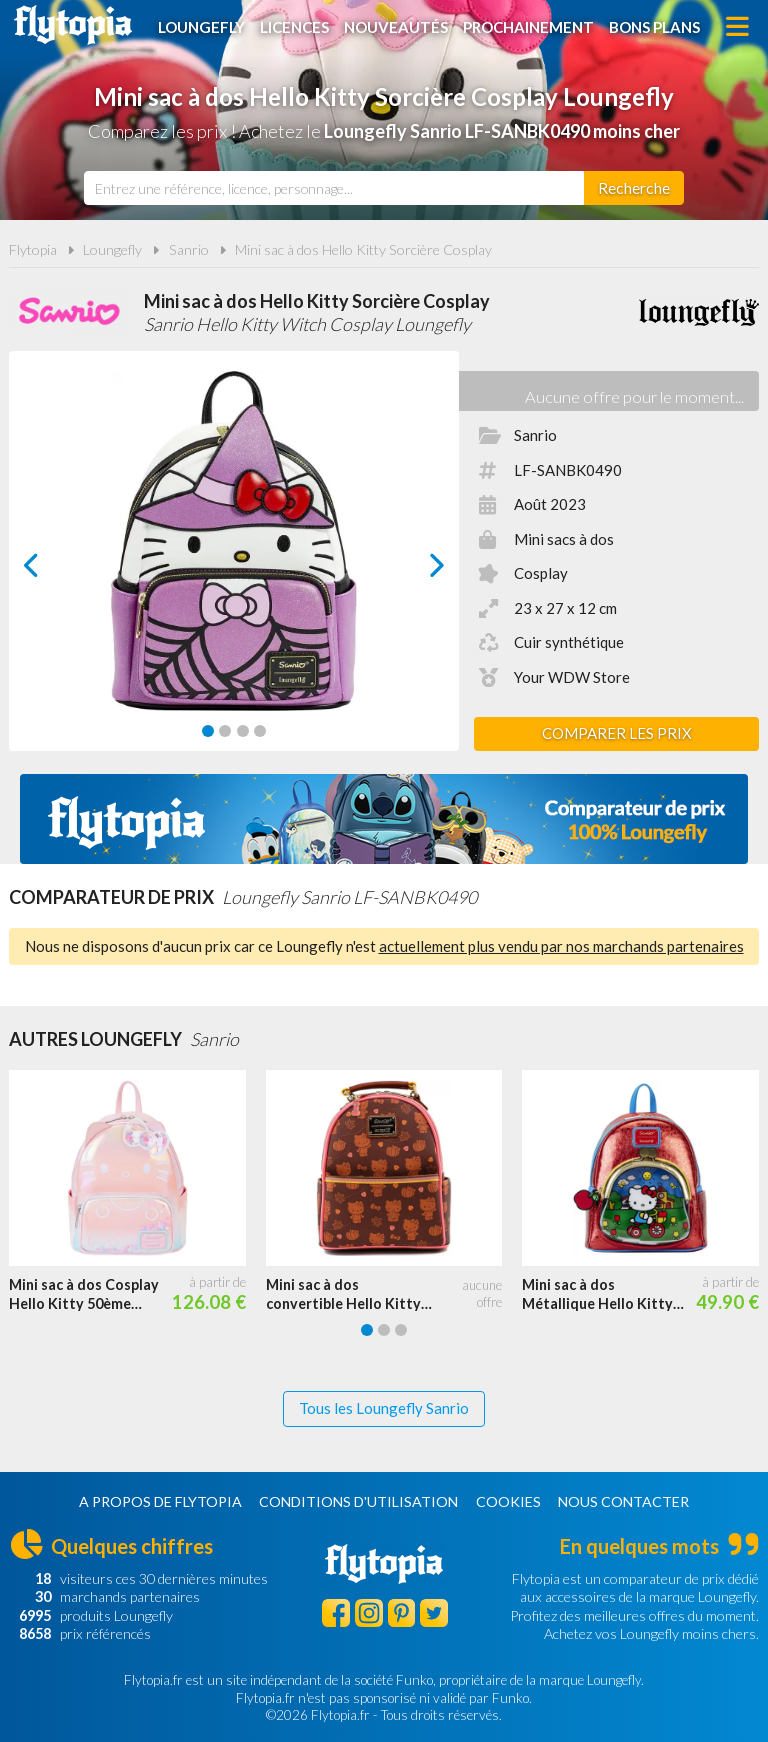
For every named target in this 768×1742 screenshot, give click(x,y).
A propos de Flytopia (160, 1501)
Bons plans (654, 27)
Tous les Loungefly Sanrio (384, 1408)
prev (54, 570)
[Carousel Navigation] (234, 565)
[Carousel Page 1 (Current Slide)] (208, 731)
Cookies (508, 1501)
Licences (294, 27)
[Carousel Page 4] (260, 731)
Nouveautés (396, 27)
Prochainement (528, 27)
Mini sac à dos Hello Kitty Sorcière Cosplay (363, 249)
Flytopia (73, 25)
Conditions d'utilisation (358, 1501)
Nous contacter (623, 1501)
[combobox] (334, 188)
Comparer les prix (617, 733)
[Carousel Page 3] (243, 731)
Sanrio (189, 249)
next (414, 570)
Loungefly (201, 27)
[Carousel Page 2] (225, 731)
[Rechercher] (634, 188)
